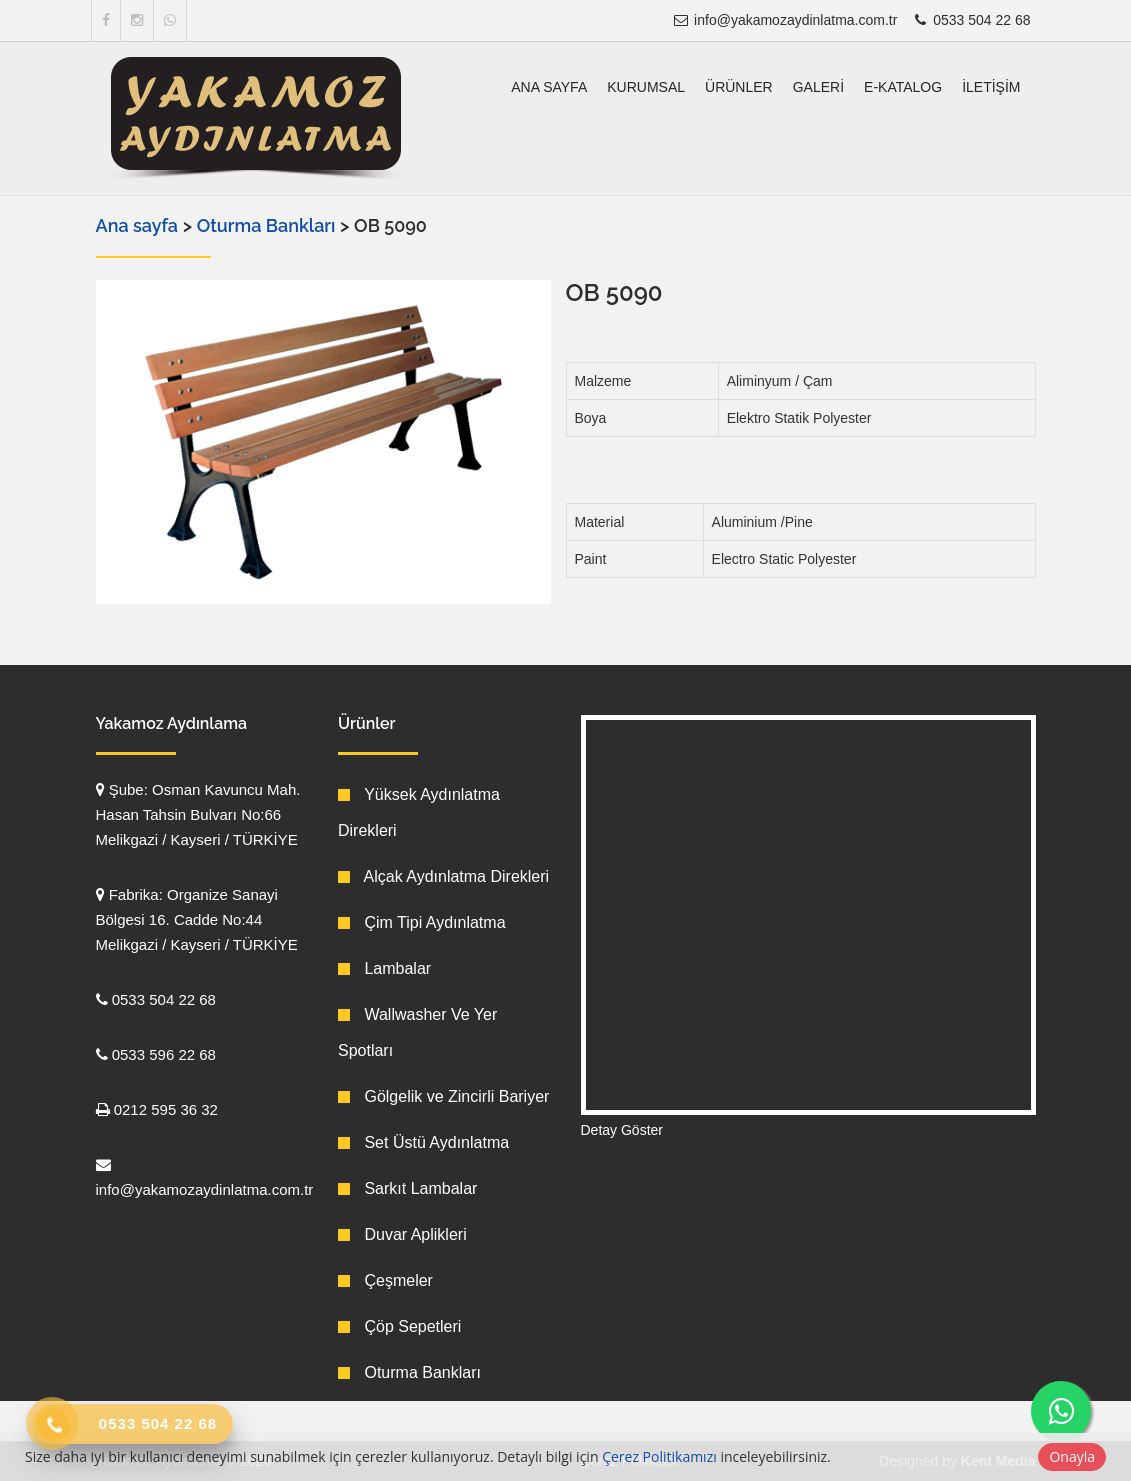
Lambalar (384, 968)
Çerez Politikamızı (659, 1456)
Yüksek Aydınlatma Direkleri (419, 812)
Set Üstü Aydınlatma (423, 1142)
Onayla (1072, 1456)
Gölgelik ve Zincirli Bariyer (443, 1096)
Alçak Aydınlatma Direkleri (443, 876)
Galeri (818, 87)
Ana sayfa (549, 87)
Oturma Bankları (268, 225)
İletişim (991, 87)
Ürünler (739, 87)
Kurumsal (646, 87)
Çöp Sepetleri (399, 1326)
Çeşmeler (385, 1280)
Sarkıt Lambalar (407, 1188)
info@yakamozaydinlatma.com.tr (784, 20)
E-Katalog (903, 87)
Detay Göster (622, 1130)
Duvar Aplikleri (402, 1234)
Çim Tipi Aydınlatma (422, 922)
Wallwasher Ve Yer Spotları (417, 1032)
